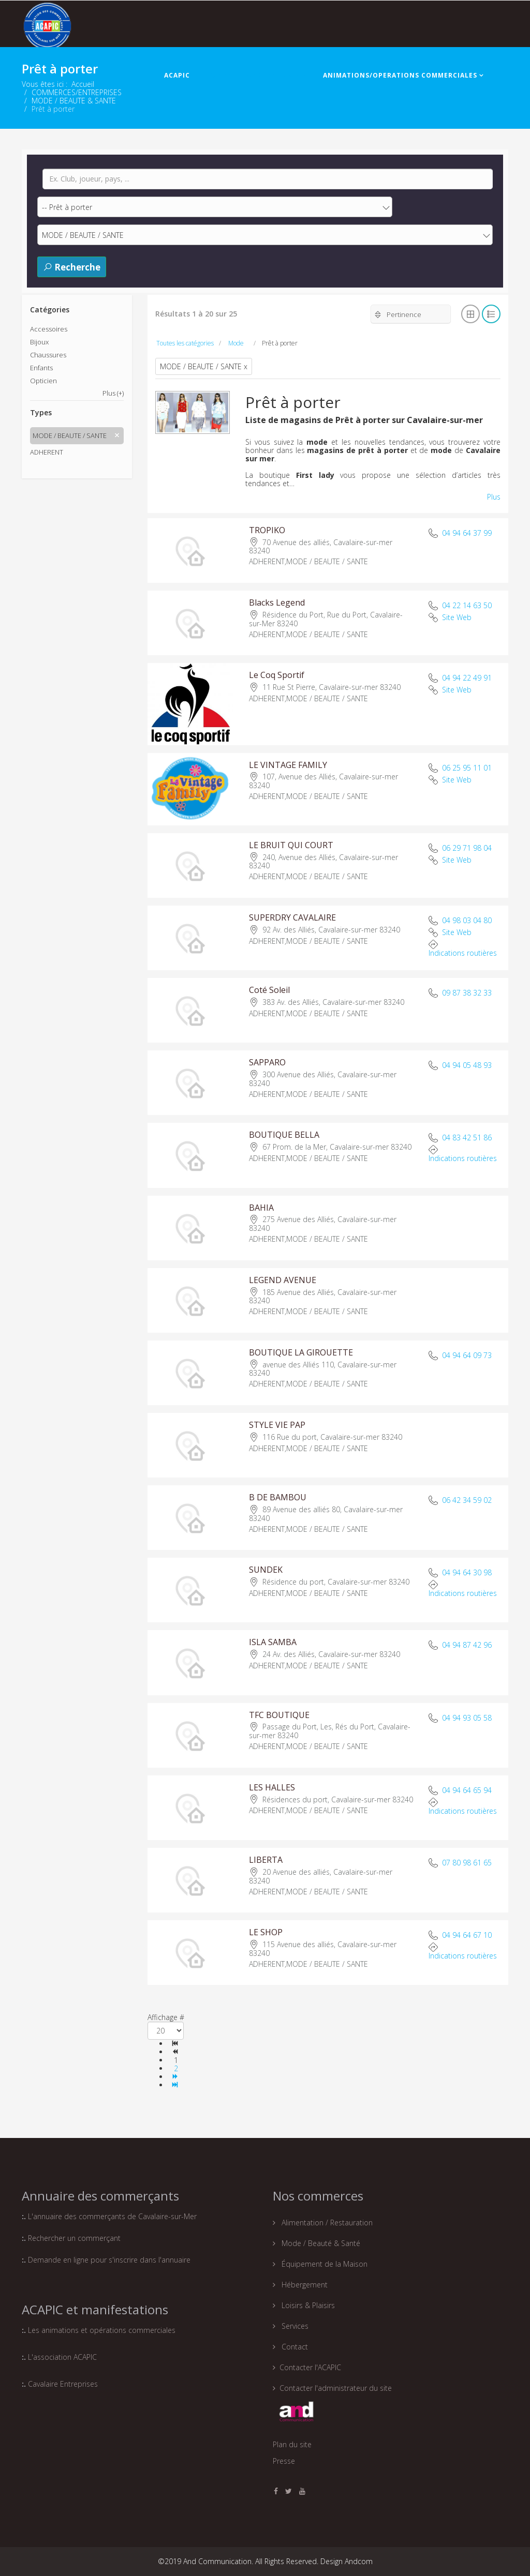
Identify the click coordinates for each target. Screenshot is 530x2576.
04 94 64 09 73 (467, 1355)
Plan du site (292, 2444)
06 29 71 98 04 (467, 848)
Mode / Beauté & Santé (319, 2243)
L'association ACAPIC (62, 2357)
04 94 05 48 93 (467, 1065)
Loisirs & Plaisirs (307, 2305)
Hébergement (303, 2284)
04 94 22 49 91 (467, 678)
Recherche (71, 267)
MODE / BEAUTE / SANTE (70, 435)
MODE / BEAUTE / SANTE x (203, 366)
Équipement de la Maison (323, 2264)
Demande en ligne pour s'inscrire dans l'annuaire (109, 2260)
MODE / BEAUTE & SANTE (74, 101)
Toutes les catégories (185, 343)
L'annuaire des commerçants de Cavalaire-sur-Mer (112, 2216)
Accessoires (48, 329)
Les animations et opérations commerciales (100, 2330)
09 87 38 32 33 (467, 993)
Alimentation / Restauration (326, 2222)
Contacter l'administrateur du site (335, 2388)
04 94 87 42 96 (467, 1645)
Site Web (457, 617)
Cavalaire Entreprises (63, 2384)
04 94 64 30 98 (467, 1573)
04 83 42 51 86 (467, 1138)
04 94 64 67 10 (467, 1935)
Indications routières (463, 953)
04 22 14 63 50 (467, 605)
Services (293, 2326)
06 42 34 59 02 (467, 1500)
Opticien (43, 380)
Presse (284, 2461)
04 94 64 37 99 (467, 533)
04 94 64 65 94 (467, 1790)
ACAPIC (177, 75)
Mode (236, 343)
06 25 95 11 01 (467, 768)
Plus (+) (113, 393)
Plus (493, 497)
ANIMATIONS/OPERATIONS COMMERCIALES (400, 75)
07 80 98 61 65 (467, 1862)
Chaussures (48, 354)
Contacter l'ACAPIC (310, 2367)
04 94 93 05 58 (467, 1718)
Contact (293, 2347)
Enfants (41, 367)
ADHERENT (46, 452)
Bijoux (39, 342)
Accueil (82, 84)
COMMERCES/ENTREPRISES (253, 75)
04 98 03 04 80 (467, 920)
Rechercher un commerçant (74, 2238)
